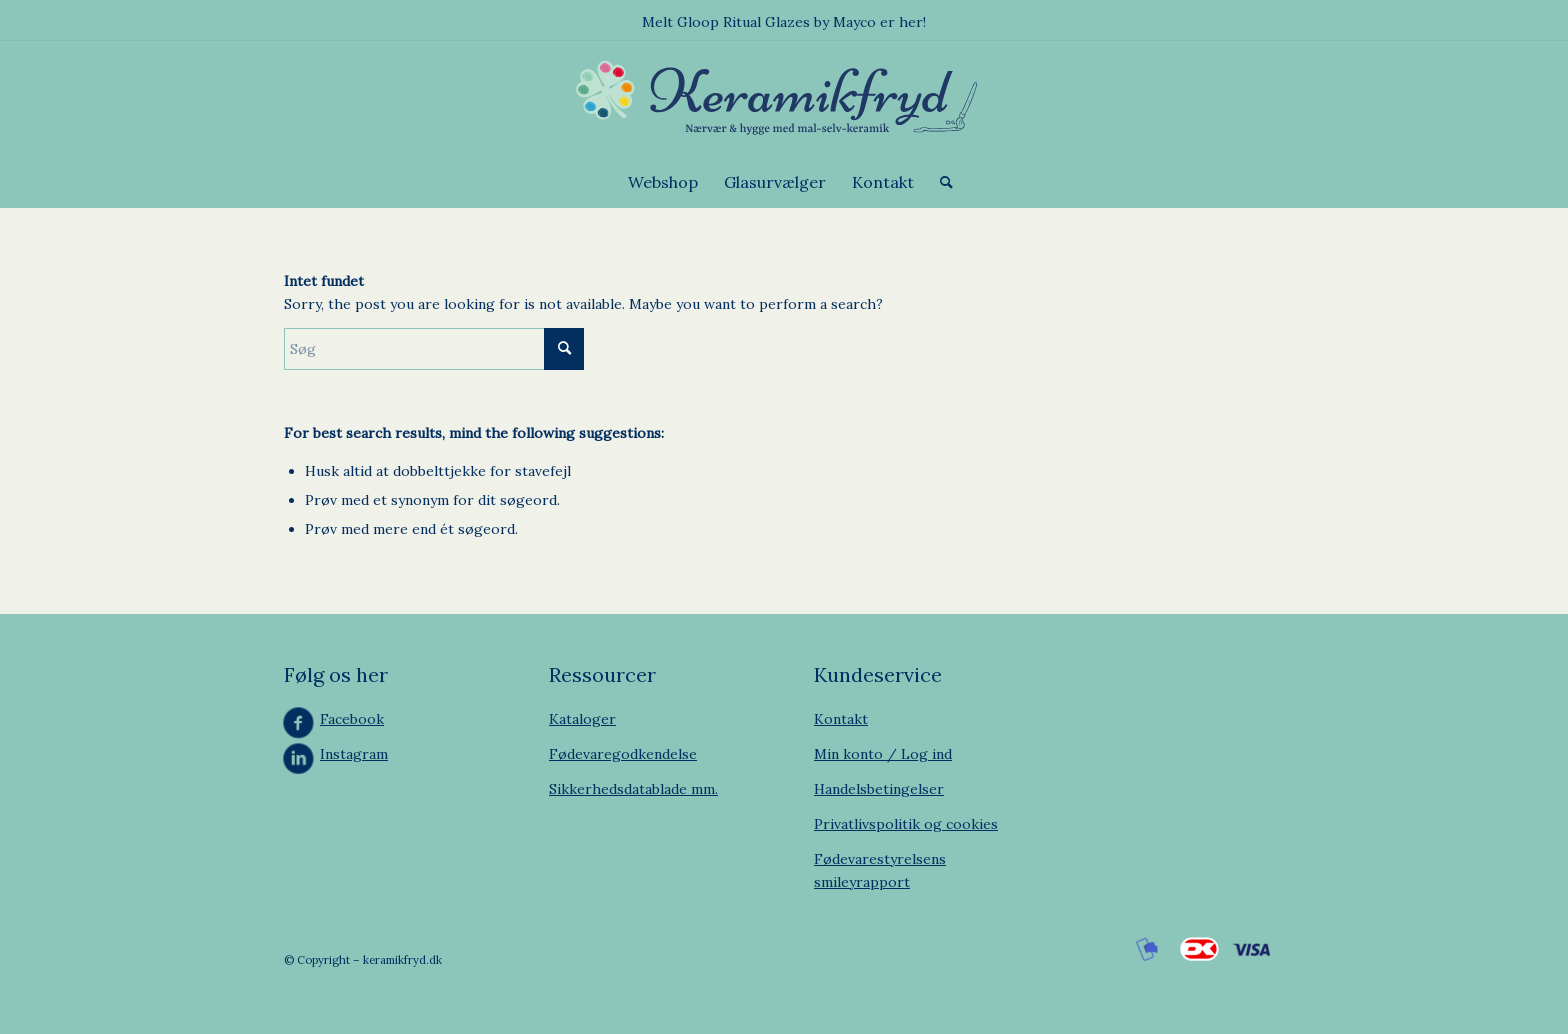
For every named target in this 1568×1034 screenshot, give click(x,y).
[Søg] (940, 182)
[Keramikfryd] (783, 98)
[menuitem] (663, 182)
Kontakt (841, 719)
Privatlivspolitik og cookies (906, 824)
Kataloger (582, 719)
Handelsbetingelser (879, 789)
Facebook (352, 719)
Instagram (354, 754)
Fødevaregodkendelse (623, 754)
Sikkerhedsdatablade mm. (633, 789)
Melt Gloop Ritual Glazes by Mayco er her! (784, 22)
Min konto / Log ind (883, 754)
